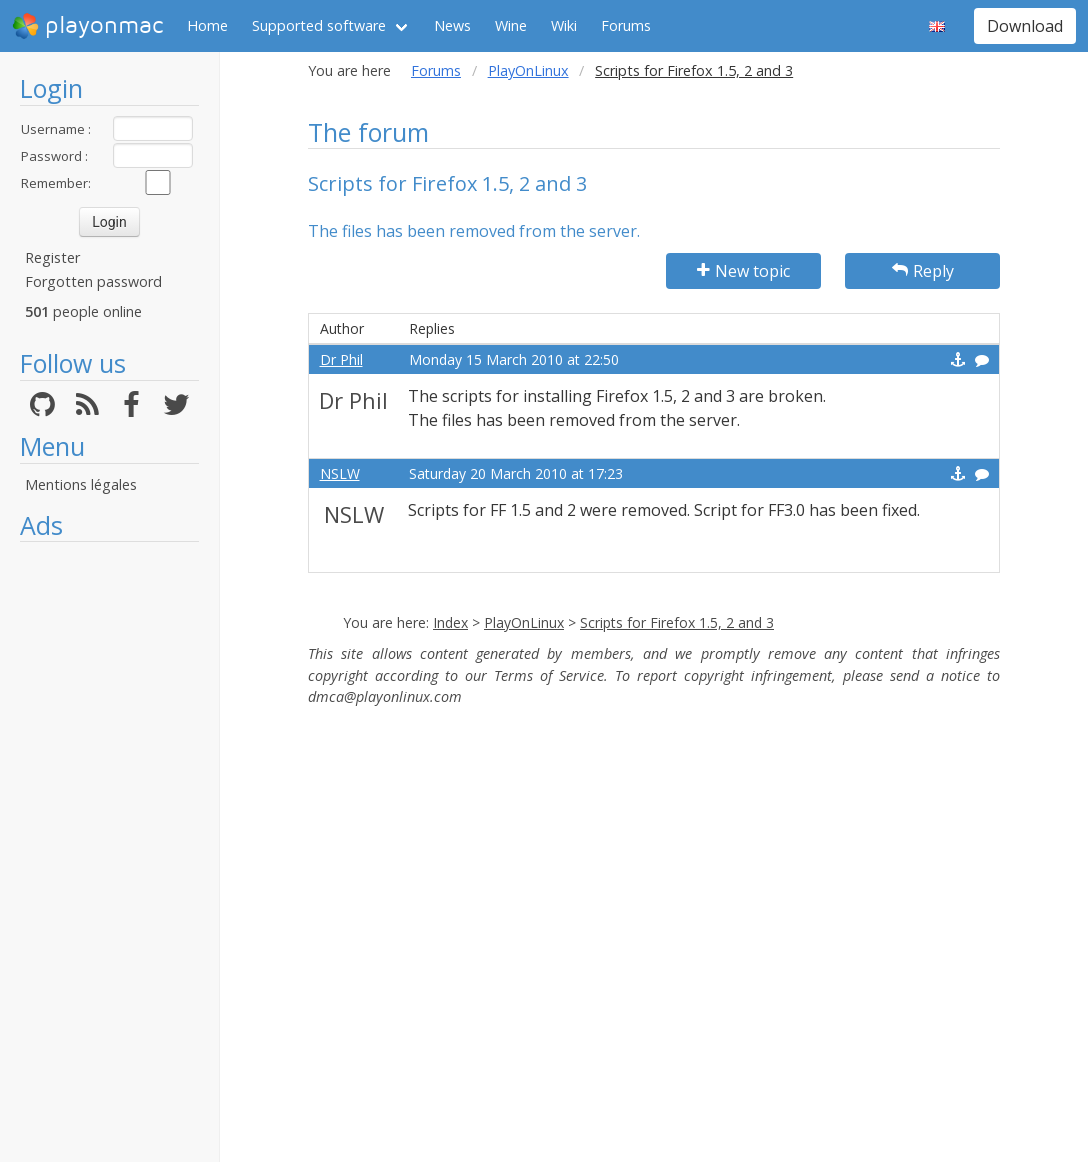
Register (52, 257)
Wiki (564, 25)
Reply (923, 271)
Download (1025, 26)
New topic (743, 271)
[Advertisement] (109, 852)
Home (207, 25)
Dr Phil (341, 359)
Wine (511, 25)
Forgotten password (93, 281)
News (452, 25)
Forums (626, 25)
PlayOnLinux (528, 70)
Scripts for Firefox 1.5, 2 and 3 (677, 622)
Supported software (319, 25)
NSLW (340, 473)
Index (450, 622)
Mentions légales (81, 484)
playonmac (87, 26)
